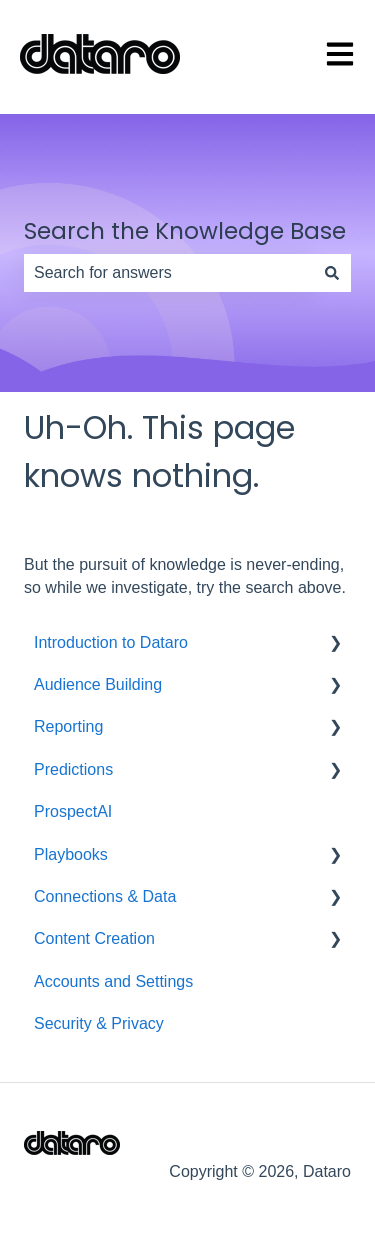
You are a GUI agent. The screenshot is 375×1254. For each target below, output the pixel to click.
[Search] (332, 273)
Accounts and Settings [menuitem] (113, 981)
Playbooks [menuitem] (71, 854)
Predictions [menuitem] (73, 769)
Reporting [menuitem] (68, 726)
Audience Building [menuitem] (98, 684)
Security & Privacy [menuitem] (99, 1023)
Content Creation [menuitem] (94, 938)
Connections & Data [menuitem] (105, 896)
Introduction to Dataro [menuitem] (111, 642)
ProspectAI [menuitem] (73, 811)
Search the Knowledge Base (185, 231)
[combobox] (168, 273)
